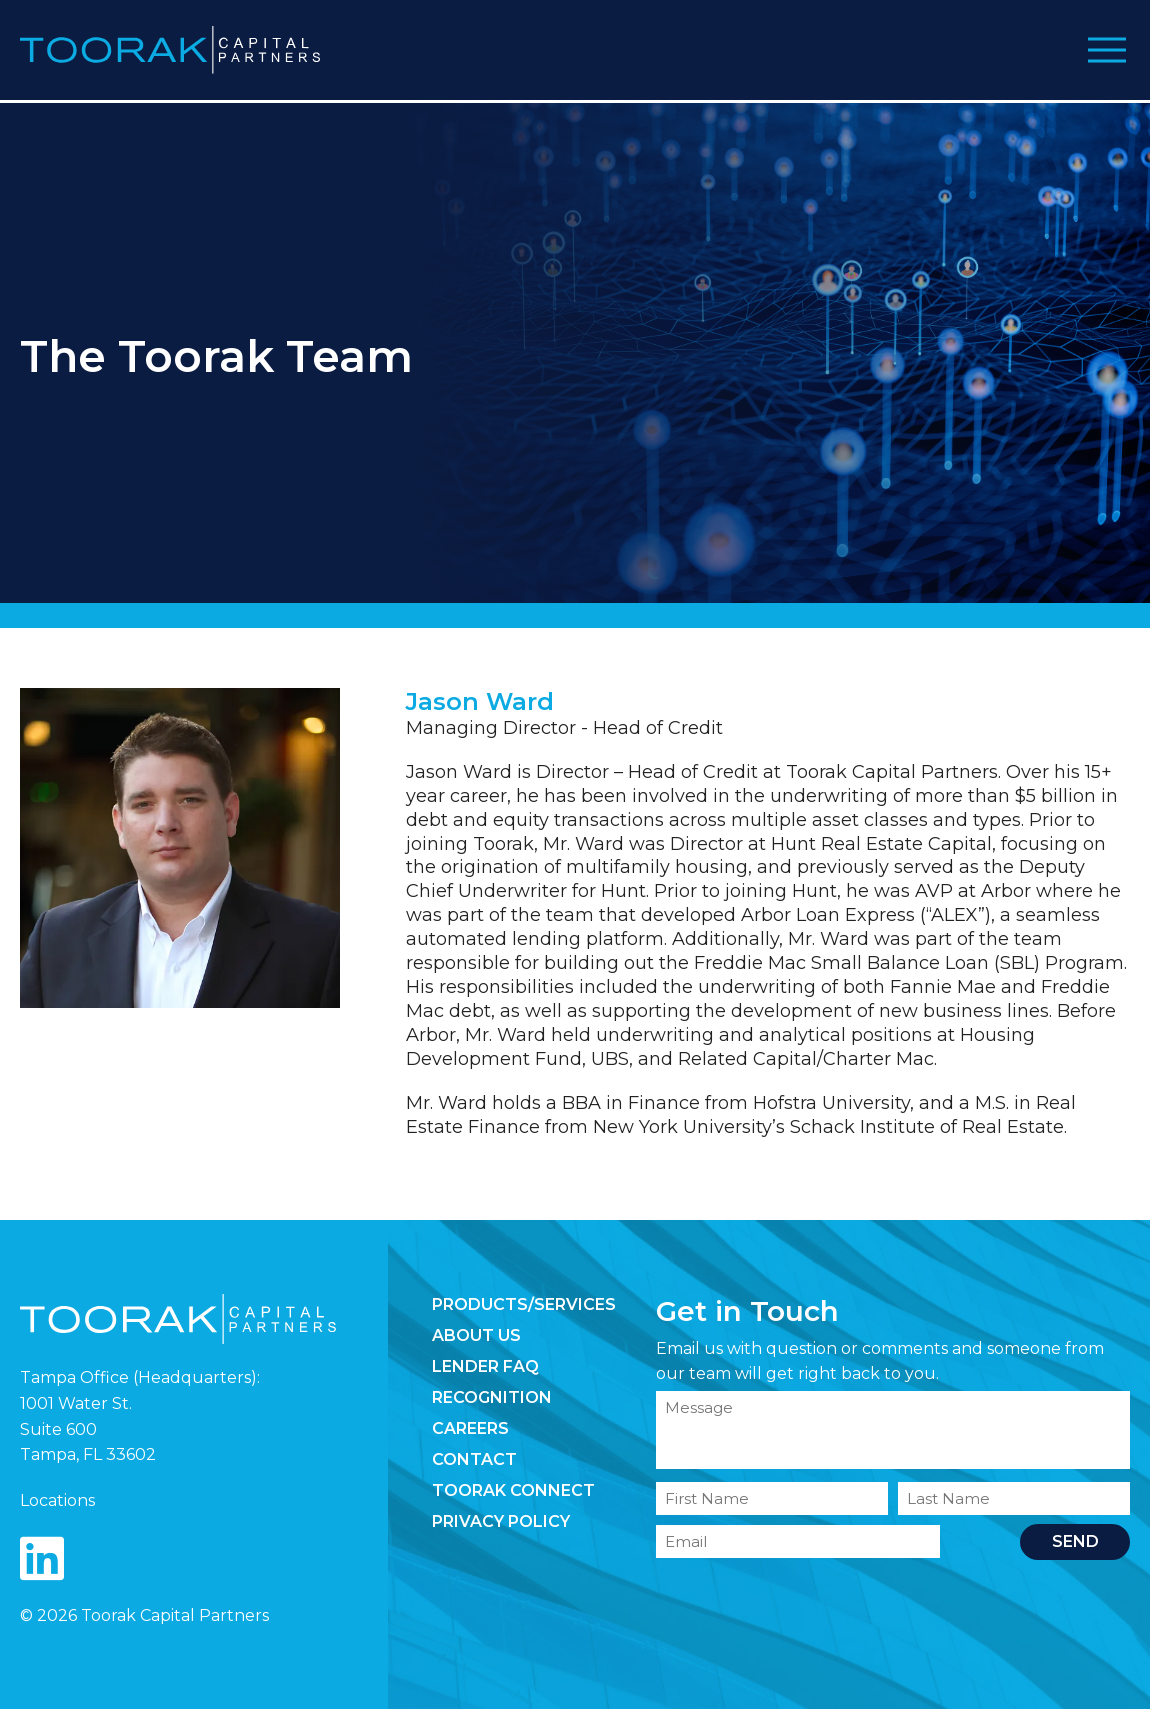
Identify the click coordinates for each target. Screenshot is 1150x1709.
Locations (57, 1500)
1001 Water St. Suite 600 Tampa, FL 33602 (88, 1429)
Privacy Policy (501, 1521)
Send (1075, 1541)
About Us (476, 1335)
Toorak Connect (513, 1490)
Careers (470, 1428)
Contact (474, 1459)
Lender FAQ (485, 1366)
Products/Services (524, 1304)
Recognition (492, 1397)
